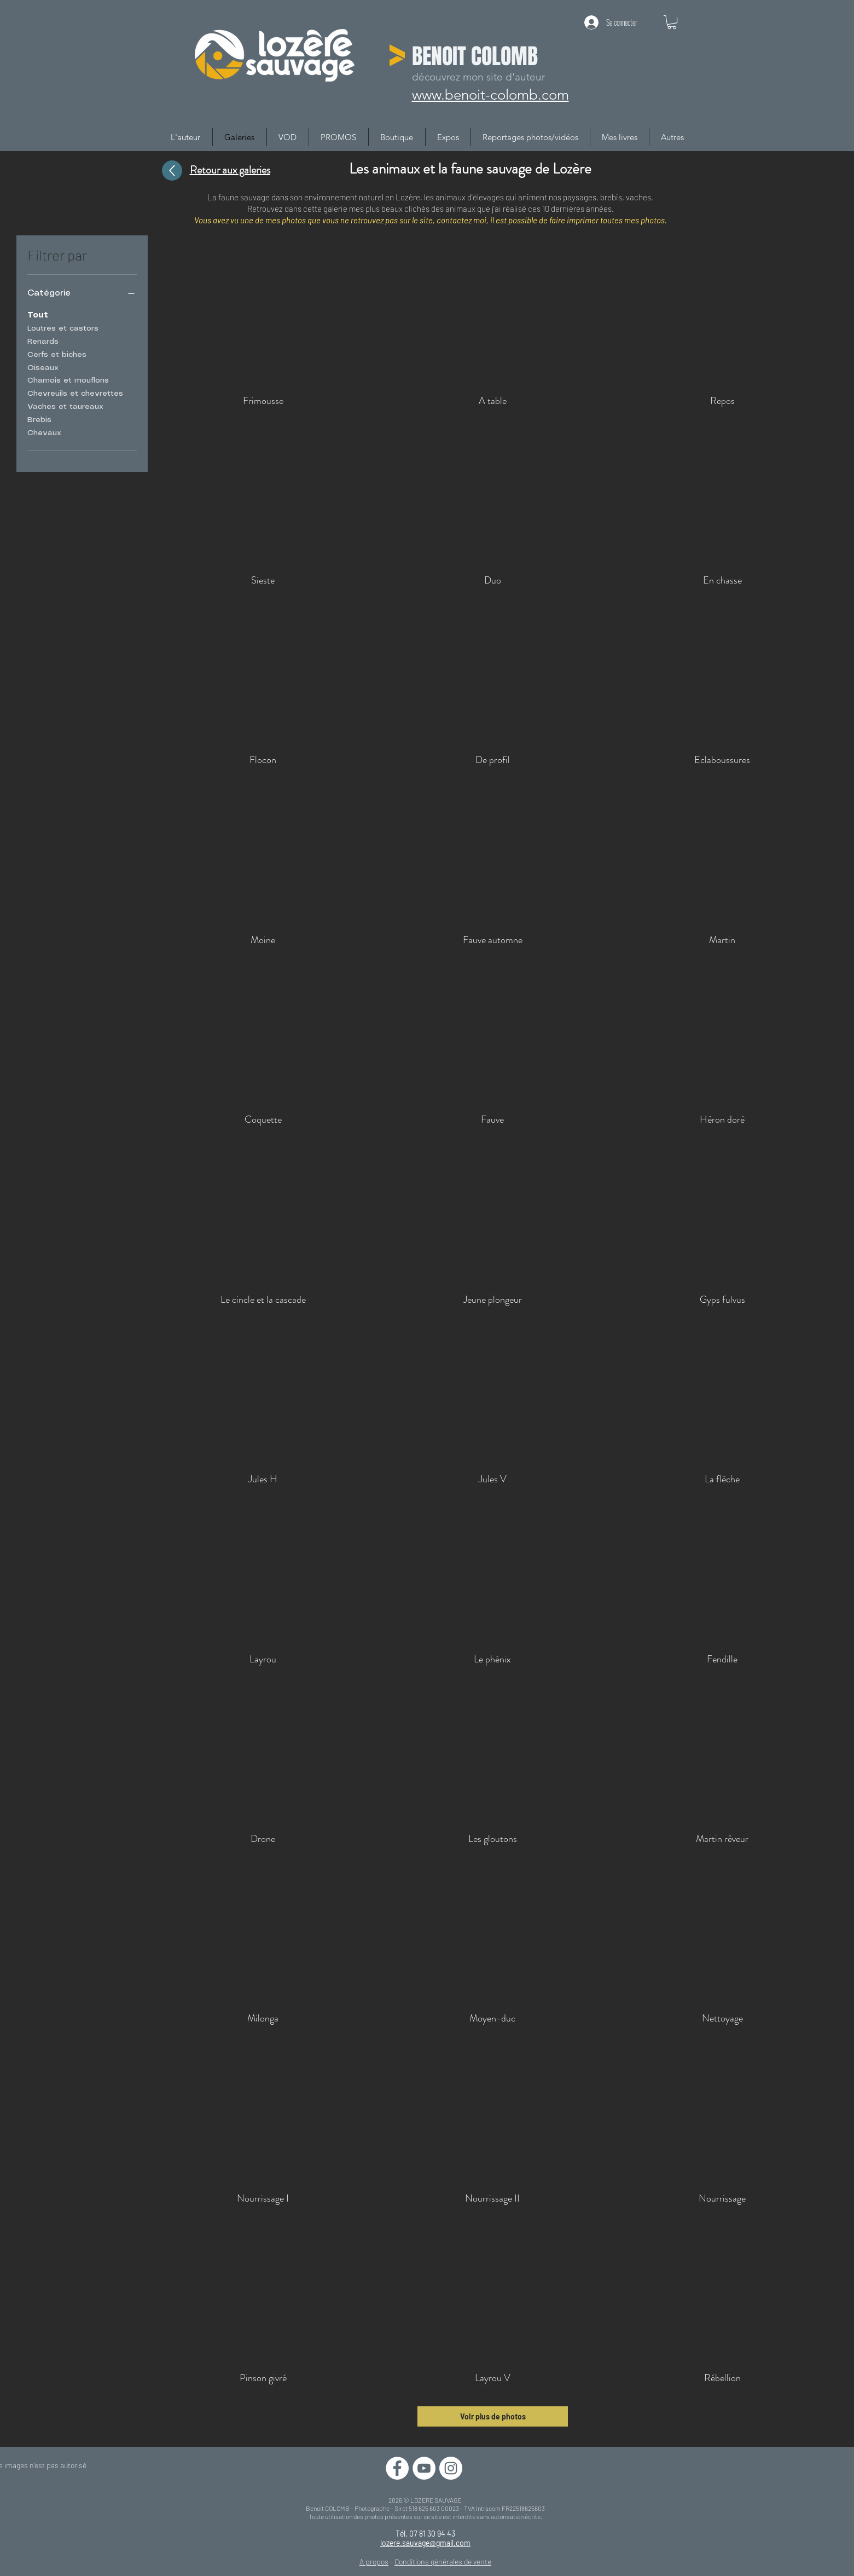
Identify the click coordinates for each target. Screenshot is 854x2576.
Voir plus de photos (493, 2416)
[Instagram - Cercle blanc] (450, 2468)
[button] (672, 22)
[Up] (172, 170)
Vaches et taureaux (65, 406)
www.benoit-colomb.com (490, 94)
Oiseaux (43, 367)
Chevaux (44, 432)
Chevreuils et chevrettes (75, 392)
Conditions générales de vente (442, 2561)
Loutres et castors (62, 327)
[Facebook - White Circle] (397, 2468)
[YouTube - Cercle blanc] (424, 2468)
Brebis (39, 419)
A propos (373, 2561)
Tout (37, 314)
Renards (43, 340)
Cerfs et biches (56, 354)
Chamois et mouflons (68, 379)
